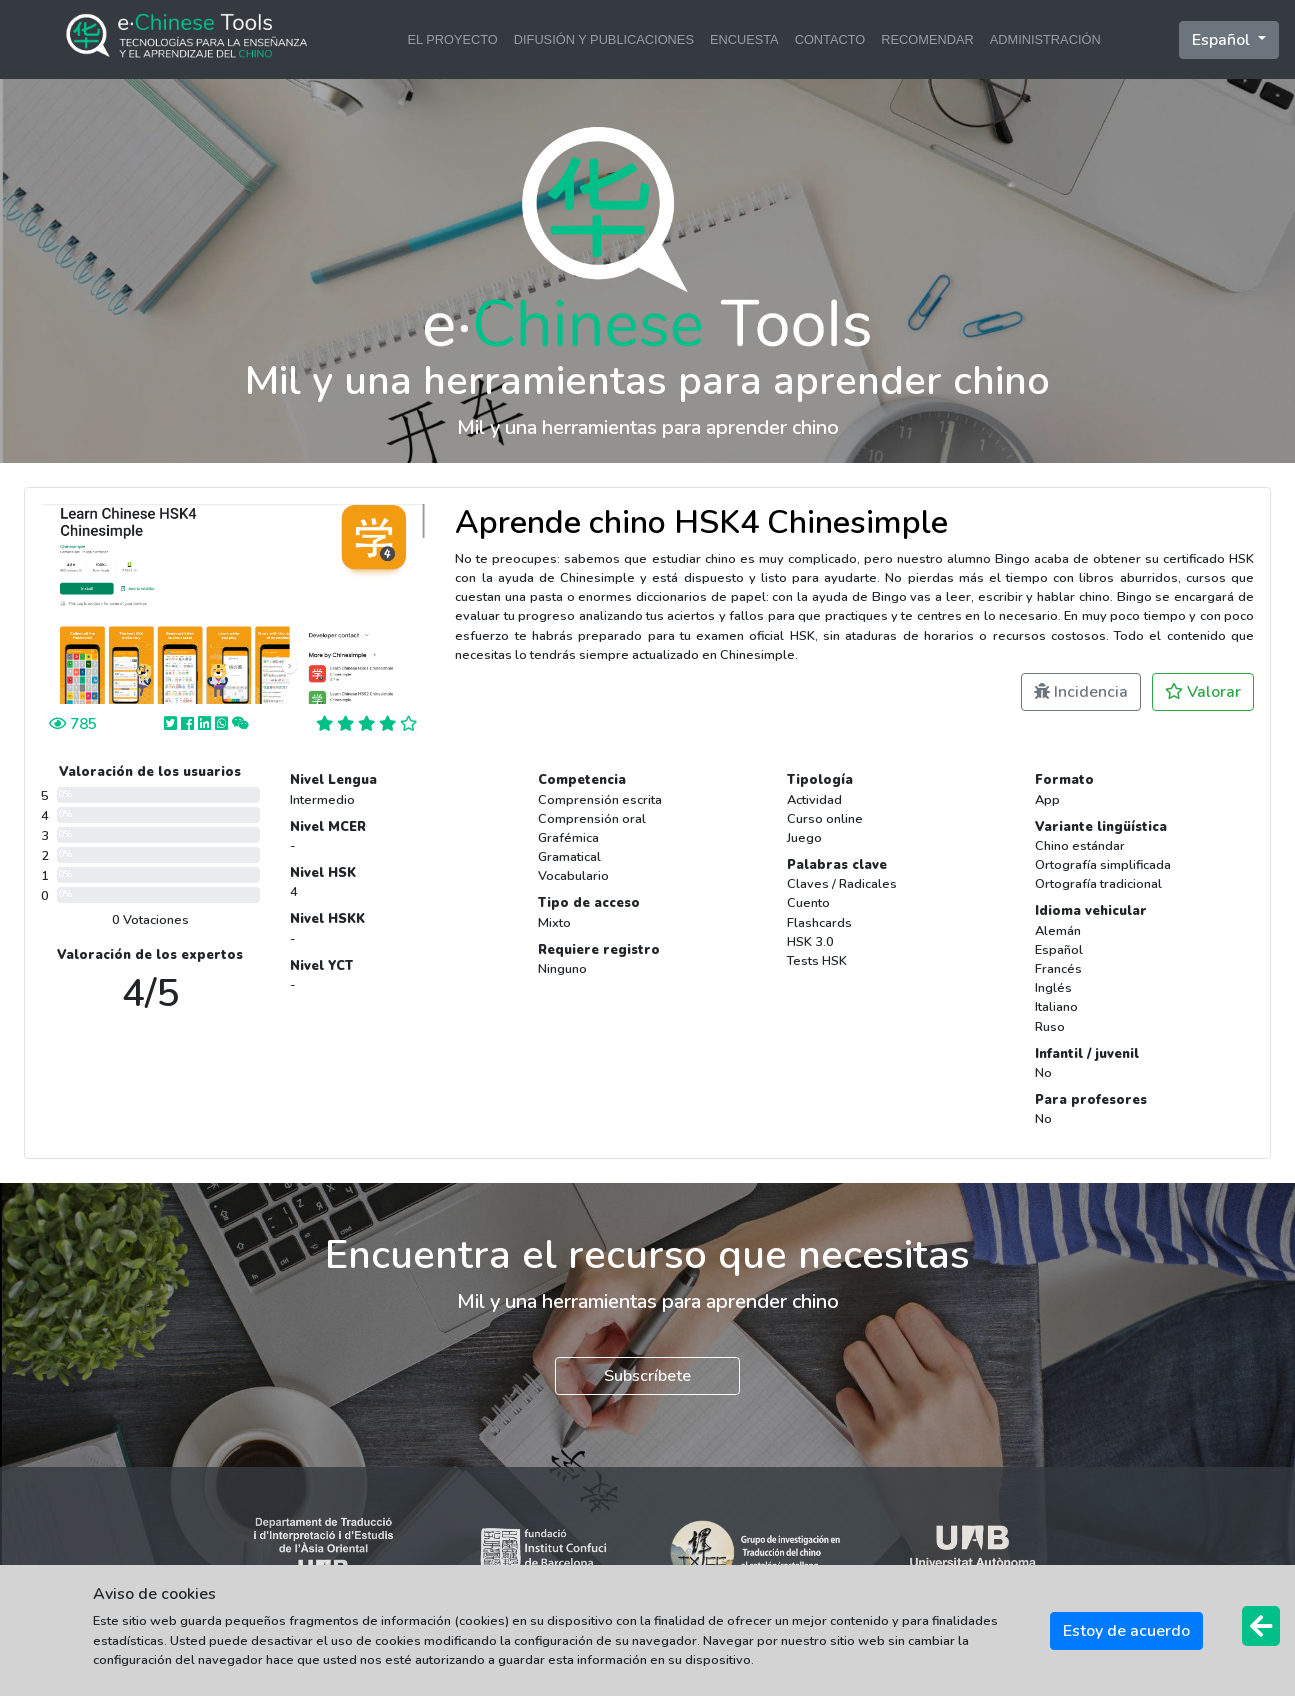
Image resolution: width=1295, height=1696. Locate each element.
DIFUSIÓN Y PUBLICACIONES (604, 39)
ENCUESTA (744, 39)
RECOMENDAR (927, 39)
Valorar (1203, 692)
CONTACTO (830, 39)
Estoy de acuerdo (1126, 1631)
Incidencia (1081, 692)
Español (1223, 40)
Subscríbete (647, 1376)
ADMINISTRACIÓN (1045, 39)
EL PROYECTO (452, 39)
